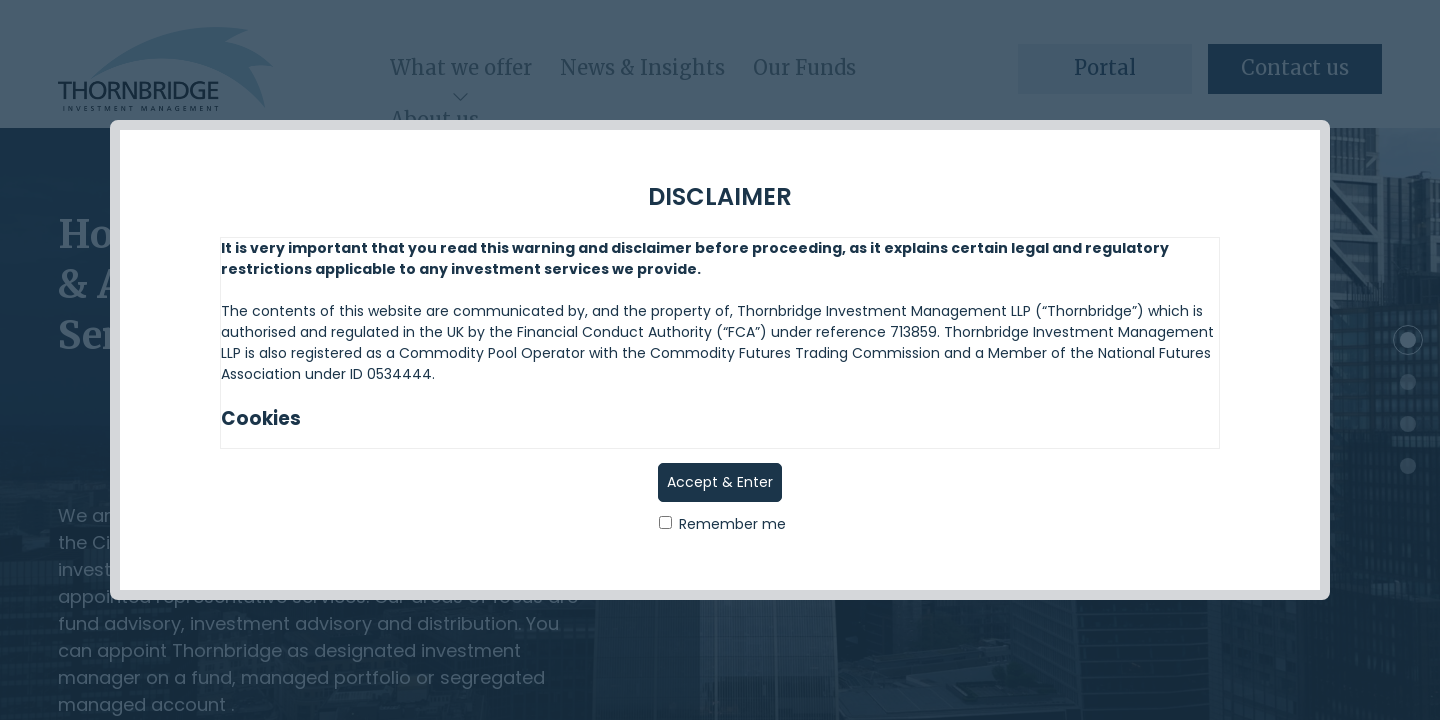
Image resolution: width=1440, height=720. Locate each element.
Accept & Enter (720, 482)
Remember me (722, 524)
